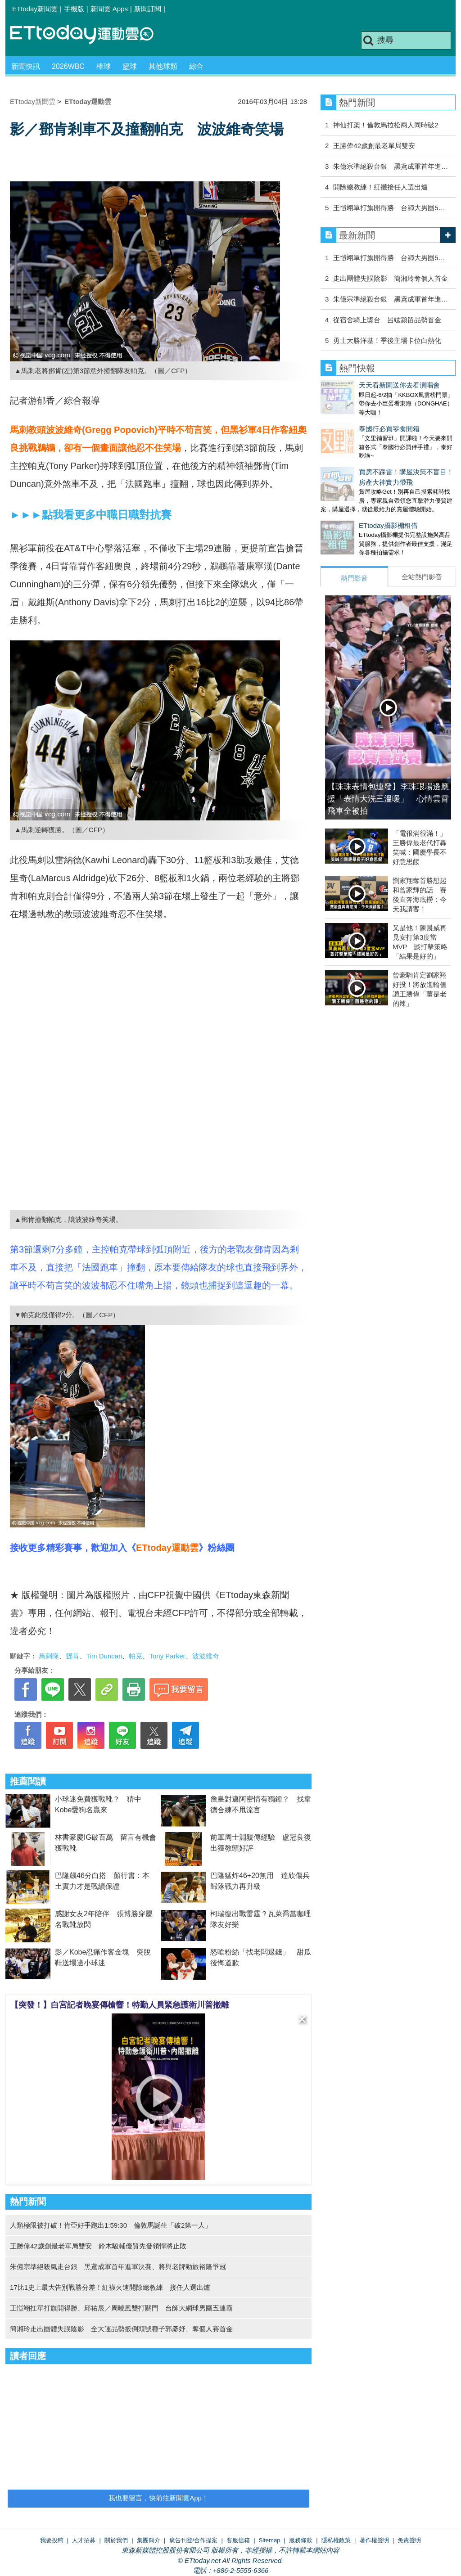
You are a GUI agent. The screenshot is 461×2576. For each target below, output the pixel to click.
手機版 (74, 9)
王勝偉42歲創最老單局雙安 (374, 145)
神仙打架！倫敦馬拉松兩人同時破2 (385, 125)
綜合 (196, 66)
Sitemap (269, 2540)
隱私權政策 (336, 2540)
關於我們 (116, 2540)
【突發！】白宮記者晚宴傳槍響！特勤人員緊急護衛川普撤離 (119, 2004)
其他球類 (163, 66)
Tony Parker (167, 1656)
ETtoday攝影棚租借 (350, 507)
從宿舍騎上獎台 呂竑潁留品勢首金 (387, 320)
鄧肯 (72, 1656)
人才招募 (83, 2540)
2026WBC (68, 66)
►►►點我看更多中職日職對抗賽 (91, 515)
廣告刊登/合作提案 (193, 2540)
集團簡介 (148, 2540)
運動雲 (88, 35)
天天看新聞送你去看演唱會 (361, 385)
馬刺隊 (49, 1656)
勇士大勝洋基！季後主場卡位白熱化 (387, 340)
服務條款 (300, 2540)
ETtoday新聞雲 (35, 9)
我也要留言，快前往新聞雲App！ (158, 2498)
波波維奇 (205, 1656)
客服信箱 (238, 2540)
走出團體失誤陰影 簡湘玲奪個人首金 (390, 278)
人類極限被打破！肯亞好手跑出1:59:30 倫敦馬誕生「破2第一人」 (111, 2225)
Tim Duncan (104, 1656)
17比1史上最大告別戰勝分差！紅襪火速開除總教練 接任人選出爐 (110, 2287)
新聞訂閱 (147, 9)
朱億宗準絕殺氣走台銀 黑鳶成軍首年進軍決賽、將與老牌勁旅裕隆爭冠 (118, 2266)
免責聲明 (409, 2540)
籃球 (129, 66)
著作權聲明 (374, 2540)
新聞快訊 (25, 66)
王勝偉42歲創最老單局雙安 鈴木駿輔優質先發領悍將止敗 (98, 2246)
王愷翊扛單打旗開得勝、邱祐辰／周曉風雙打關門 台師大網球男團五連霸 (121, 2308)
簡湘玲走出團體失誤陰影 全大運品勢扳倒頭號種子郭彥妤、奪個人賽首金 (121, 2329)
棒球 (103, 66)
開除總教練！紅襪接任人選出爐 (380, 187)
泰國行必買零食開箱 (351, 419)
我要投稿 (51, 2540)
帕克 (135, 1656)
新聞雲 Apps (109, 9)
